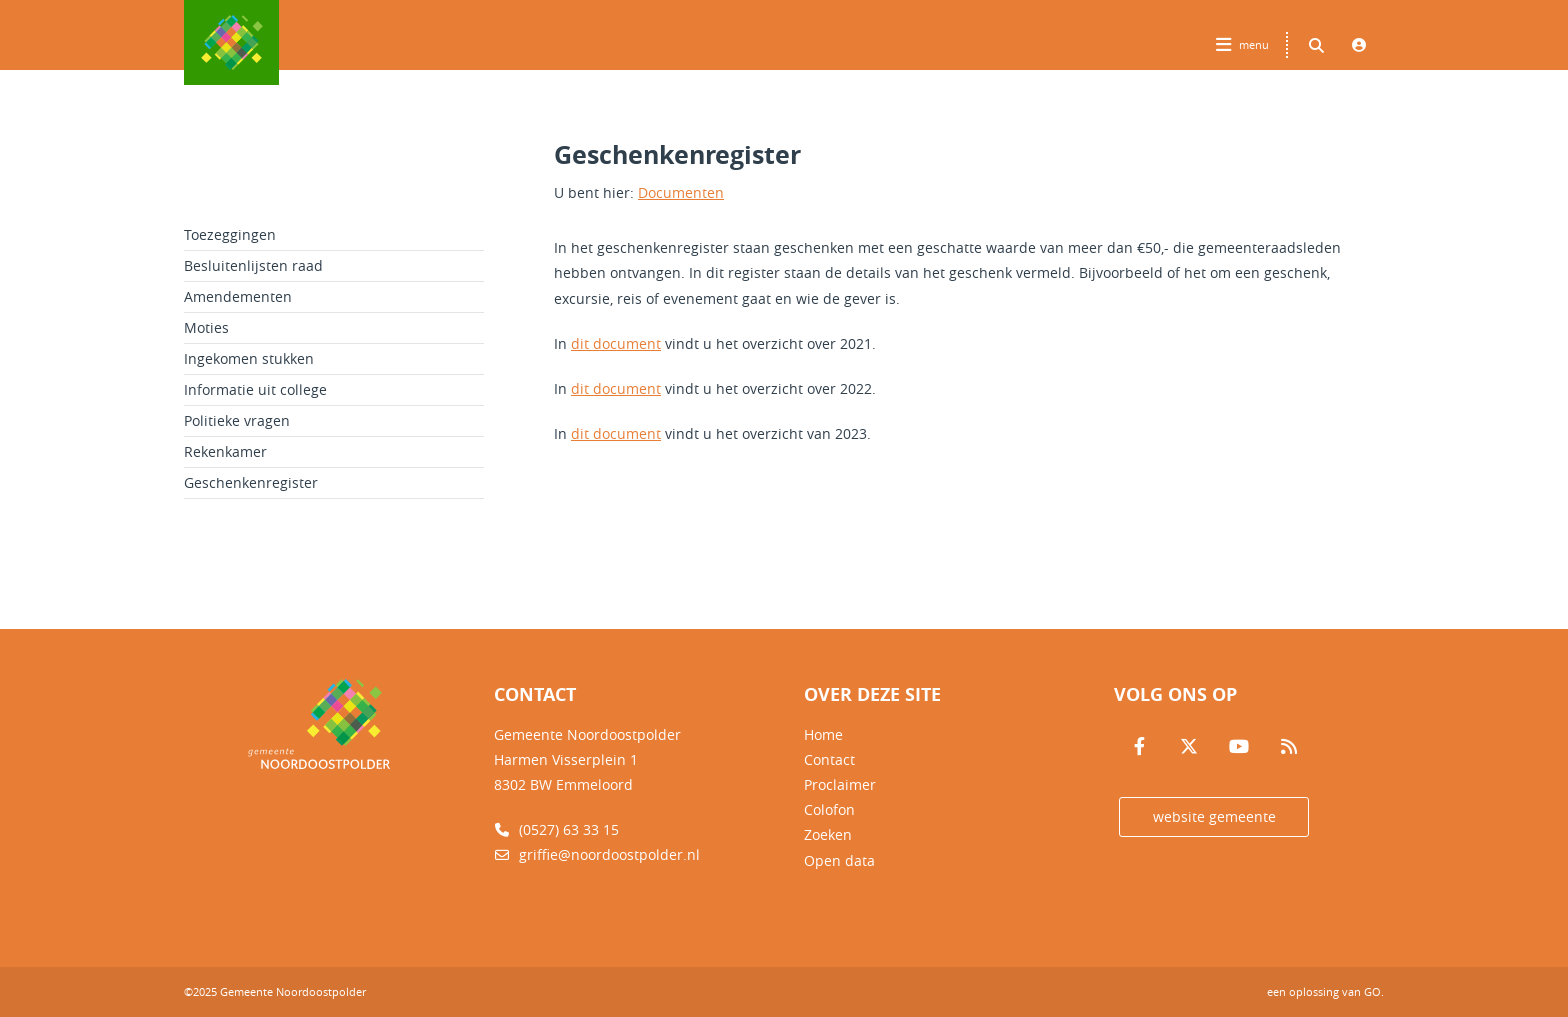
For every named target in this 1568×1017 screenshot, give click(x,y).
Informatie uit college (255, 389)
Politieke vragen (237, 420)
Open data (839, 860)
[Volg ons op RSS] (1289, 747)
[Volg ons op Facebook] (1139, 747)
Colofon (829, 809)
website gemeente (1214, 816)
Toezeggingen (230, 234)
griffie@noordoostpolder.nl (597, 854)
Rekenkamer (225, 451)
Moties (206, 327)
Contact (829, 759)
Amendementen (238, 296)
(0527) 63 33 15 (556, 829)
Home (823, 734)
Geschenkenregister (251, 482)
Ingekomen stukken (249, 358)
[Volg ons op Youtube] (1239, 747)
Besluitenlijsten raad (253, 265)
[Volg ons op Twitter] (1189, 747)
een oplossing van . (1325, 991)
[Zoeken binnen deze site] (1316, 45)
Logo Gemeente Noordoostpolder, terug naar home (231, 42)
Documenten (681, 192)
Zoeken (828, 834)
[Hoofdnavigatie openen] (1244, 45)
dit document (616, 343)
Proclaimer (840, 784)
